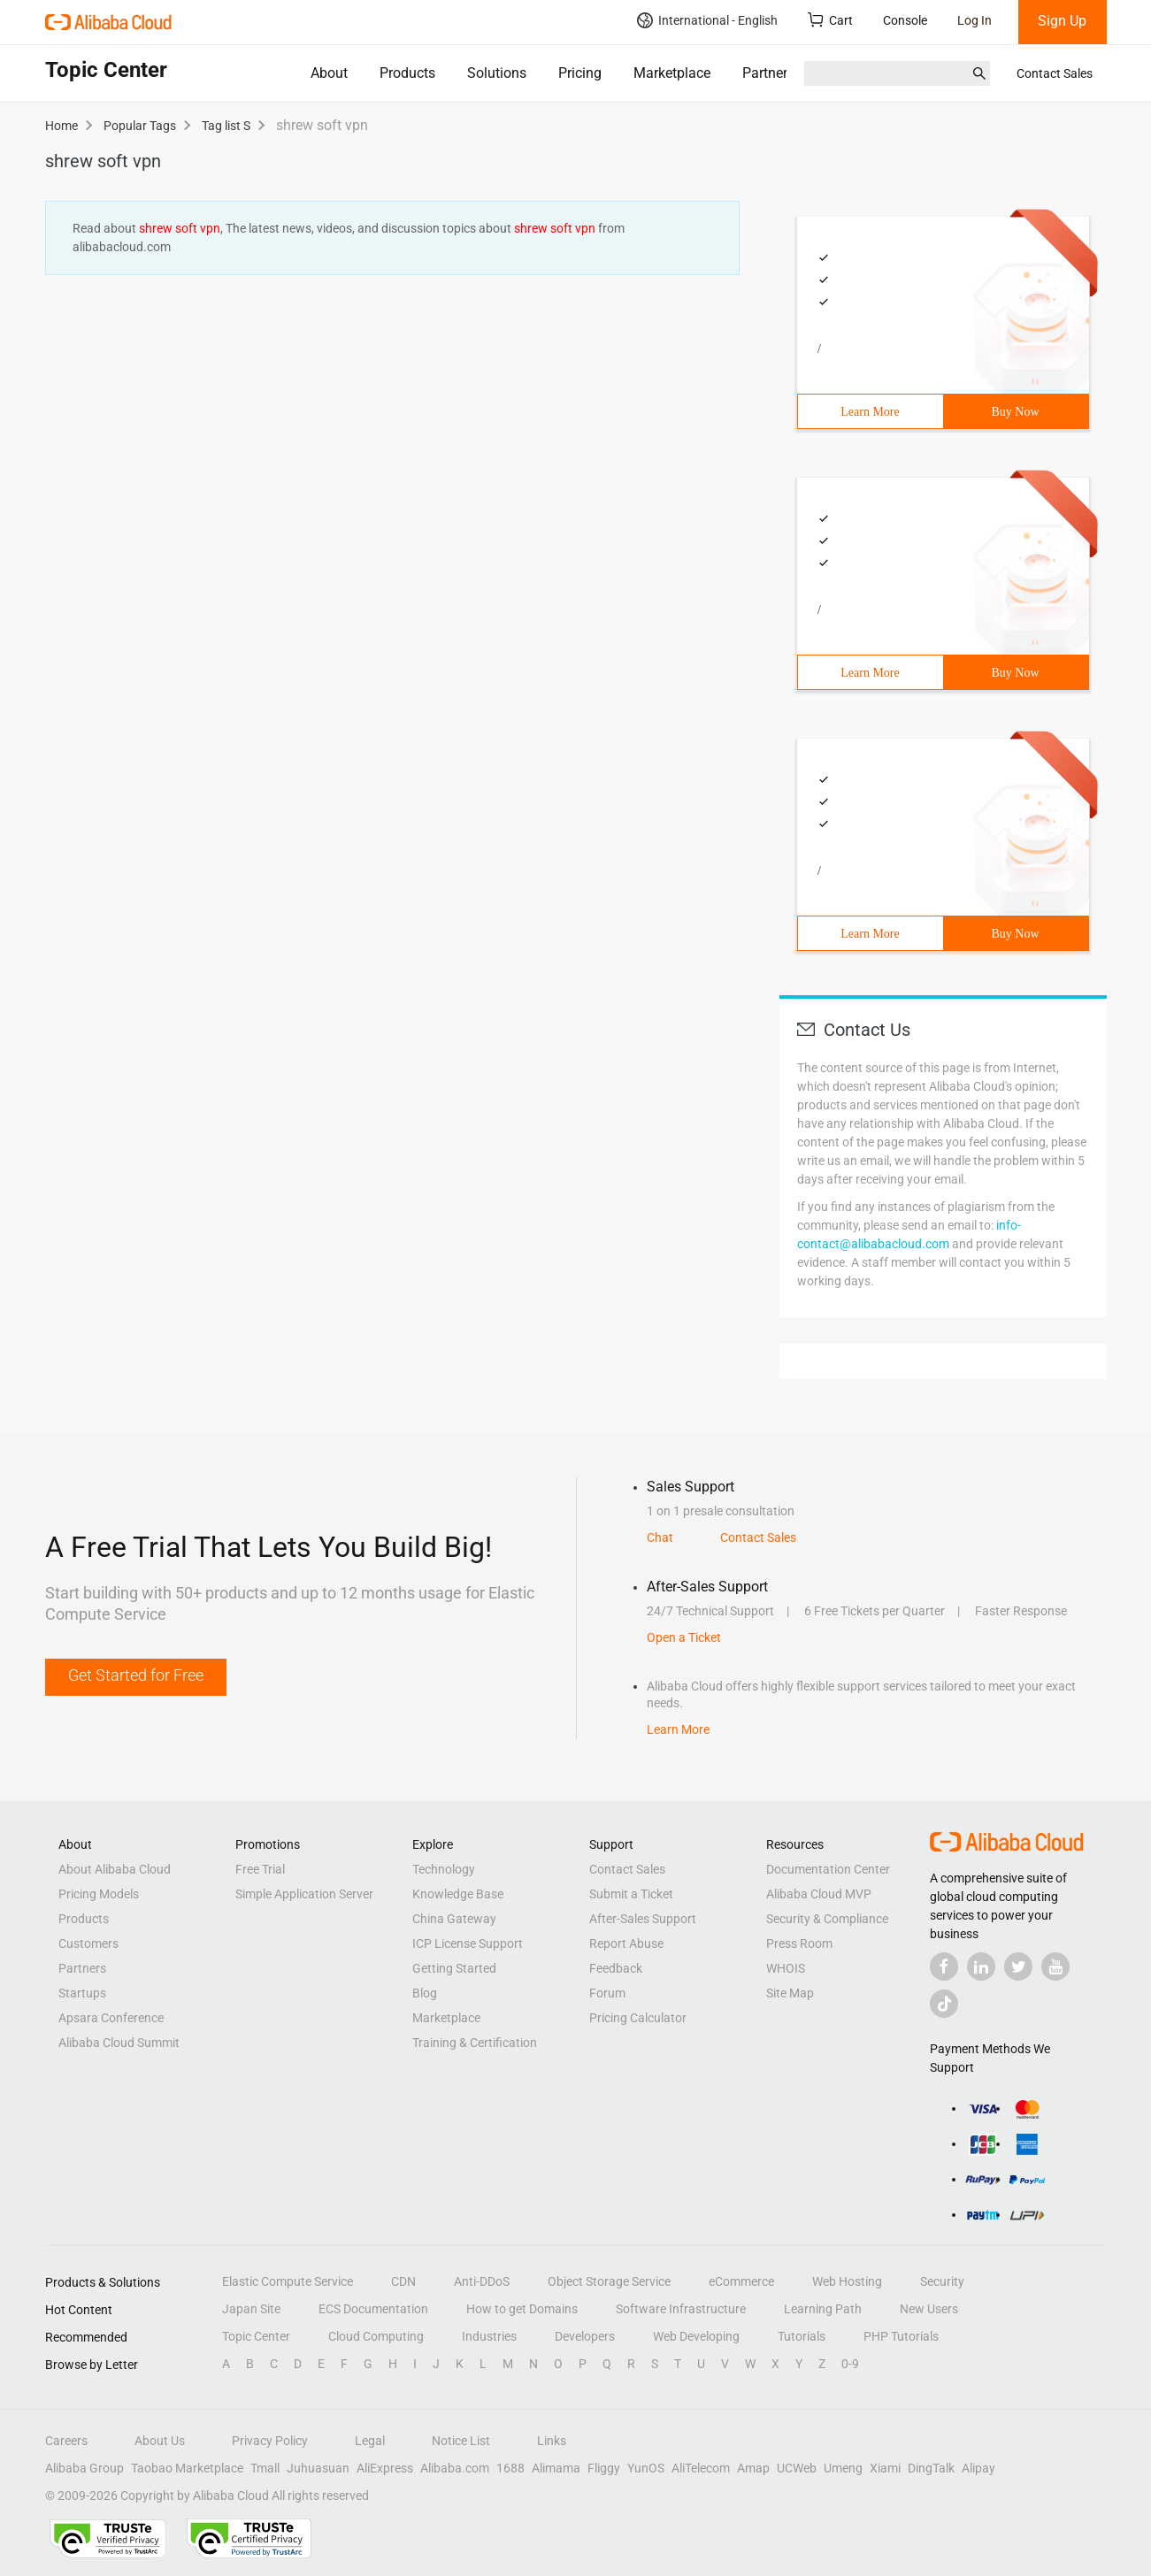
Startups (82, 1993)
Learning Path (823, 2309)
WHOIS (785, 1968)
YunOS (645, 2468)
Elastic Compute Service (287, 2281)
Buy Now (1015, 411)
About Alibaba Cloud (114, 1869)
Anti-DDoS (482, 2281)
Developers (585, 2336)
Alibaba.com (454, 2468)
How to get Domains (522, 2309)
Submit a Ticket (631, 1894)
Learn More (869, 411)
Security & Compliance (827, 1919)
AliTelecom (700, 2468)
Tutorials (801, 2336)
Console (905, 20)
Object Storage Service (609, 2281)
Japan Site (251, 2309)
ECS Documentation (373, 2309)
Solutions (496, 73)
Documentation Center (828, 1869)
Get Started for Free (135, 1675)
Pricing (580, 73)
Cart (830, 19)
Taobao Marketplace (187, 2468)
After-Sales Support (642, 1919)
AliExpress (385, 2468)
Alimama (556, 2468)
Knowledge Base (457, 1894)
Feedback (615, 1968)
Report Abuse (626, 1943)
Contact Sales (1055, 73)
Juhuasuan (318, 2468)
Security (942, 2281)
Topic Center (256, 2336)
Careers (66, 2441)
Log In (974, 20)
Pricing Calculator (638, 2018)
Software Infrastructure (681, 2309)
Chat (660, 1537)
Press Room (799, 1943)
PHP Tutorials (901, 2336)
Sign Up (1062, 20)
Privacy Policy (270, 2441)
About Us (159, 2441)
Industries (489, 2336)
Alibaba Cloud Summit (119, 2043)
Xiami (885, 2468)
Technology (443, 1869)
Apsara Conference (111, 2018)
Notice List (461, 2441)
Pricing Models (98, 1894)
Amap (753, 2468)
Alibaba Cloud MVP (818, 1894)
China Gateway (454, 1919)
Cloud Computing (376, 2336)
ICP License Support (467, 1943)
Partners (768, 73)
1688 (510, 2468)
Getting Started (454, 1968)
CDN (403, 2281)
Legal (370, 2441)
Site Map (790, 1993)
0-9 (850, 2364)
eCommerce (741, 2281)
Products (407, 73)
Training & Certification (474, 2043)
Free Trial (260, 1869)
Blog (424, 1993)
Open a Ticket (684, 1637)
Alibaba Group (84, 2468)
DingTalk (931, 2468)
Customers (88, 1943)
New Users (929, 2309)
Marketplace (671, 73)
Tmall (265, 2468)
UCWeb (797, 2468)
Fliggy (603, 2468)
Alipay (978, 2468)
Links (551, 2441)
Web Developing (696, 2336)
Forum (607, 1993)
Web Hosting (847, 2281)
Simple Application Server (304, 1894)
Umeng (843, 2468)
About (329, 73)
